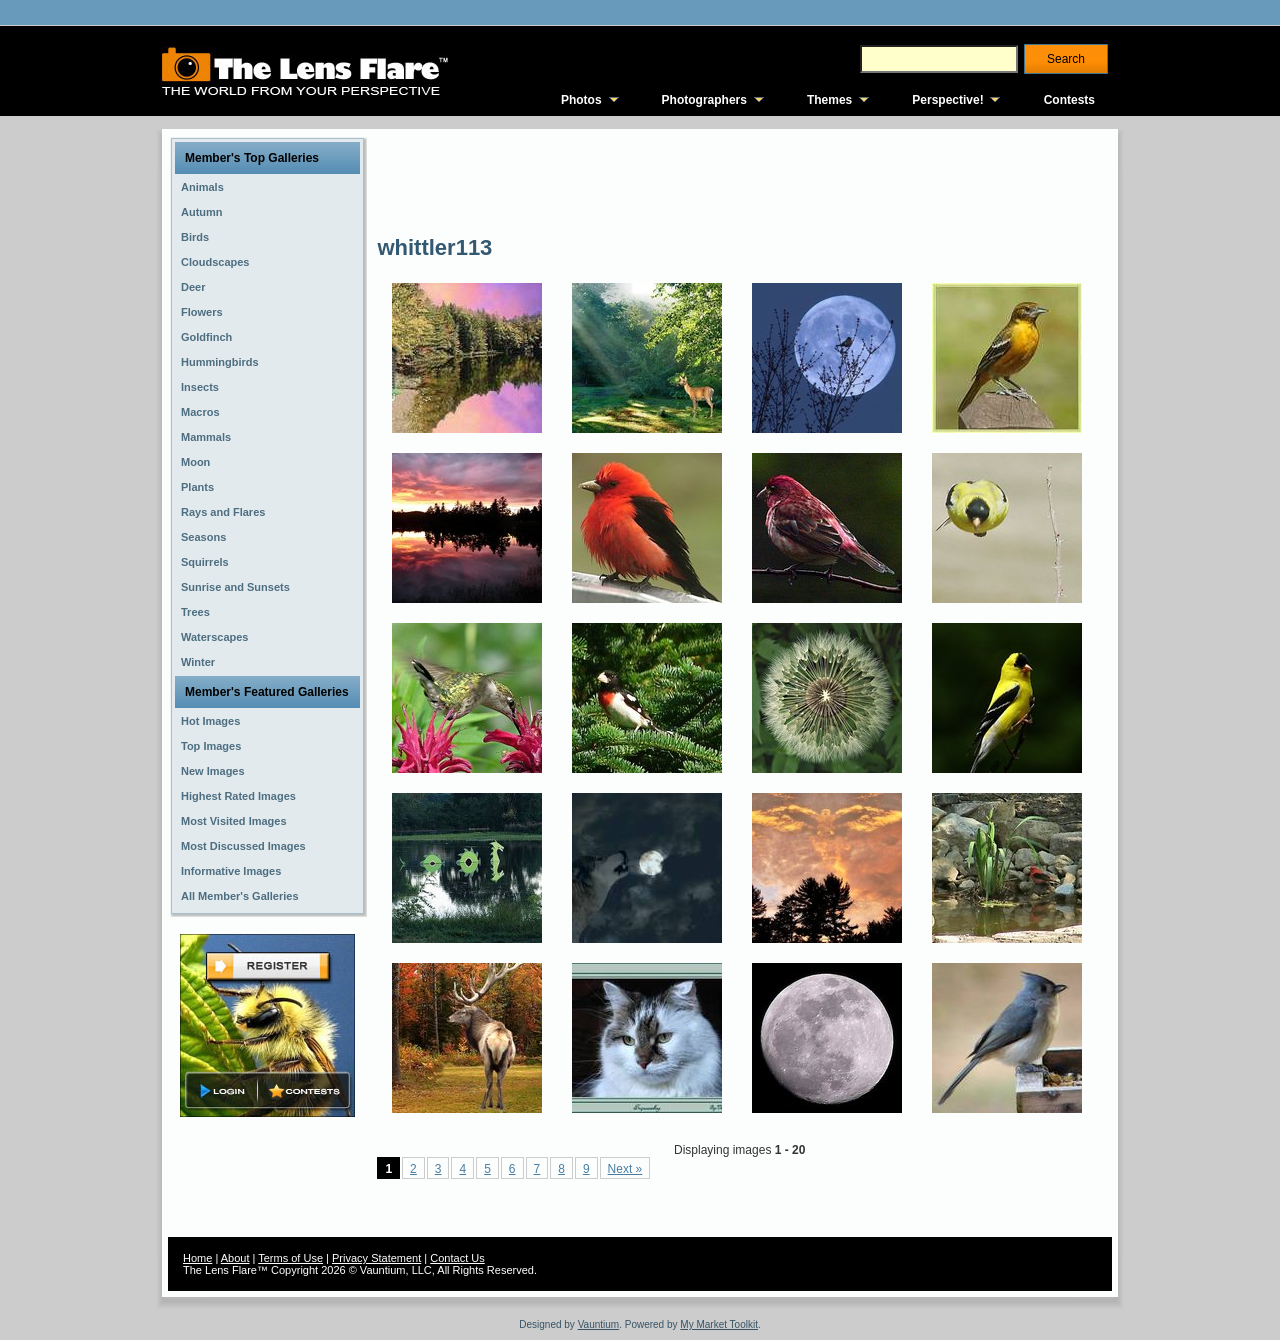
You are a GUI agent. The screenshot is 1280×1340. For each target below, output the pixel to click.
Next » (625, 1169)
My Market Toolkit (719, 1324)
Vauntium (599, 1324)
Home (197, 1258)
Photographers (704, 100)
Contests (1069, 100)
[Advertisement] (741, 180)
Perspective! (947, 100)
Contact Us (457, 1258)
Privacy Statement (376, 1258)
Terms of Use (290, 1258)
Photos (581, 100)
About (235, 1258)
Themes (829, 100)
